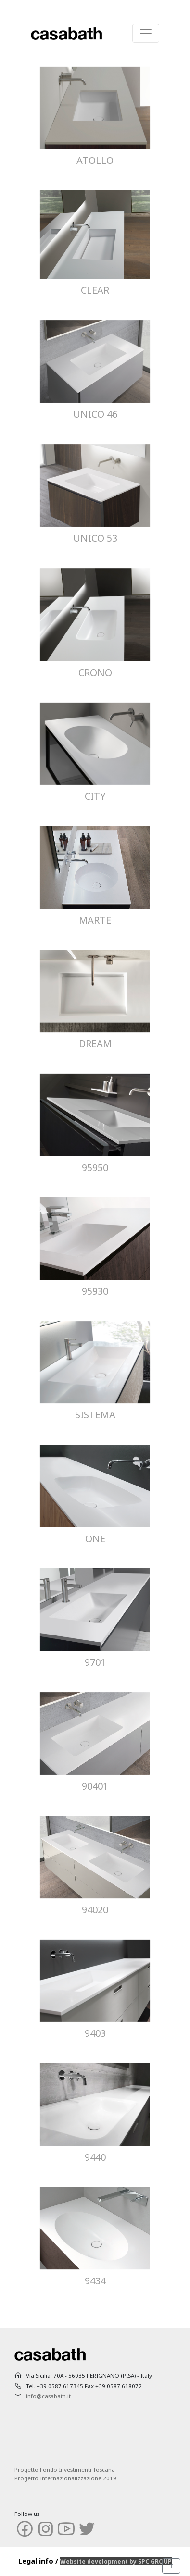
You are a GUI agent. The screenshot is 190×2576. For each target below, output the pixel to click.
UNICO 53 (95, 538)
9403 (95, 2033)
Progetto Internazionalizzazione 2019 (65, 2478)
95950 (95, 1167)
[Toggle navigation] (145, 33)
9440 (95, 2157)
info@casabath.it (48, 2396)
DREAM (95, 1043)
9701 (95, 1662)
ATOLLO (95, 160)
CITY (95, 796)
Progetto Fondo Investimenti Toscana (64, 2469)
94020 (95, 1909)
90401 (95, 1786)
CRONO (95, 672)
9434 (95, 2280)
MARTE (95, 920)
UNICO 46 (95, 414)
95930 (95, 1291)
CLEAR (95, 290)
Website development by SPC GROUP (116, 2561)
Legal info (35, 2560)
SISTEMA (95, 1414)
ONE (95, 1538)
